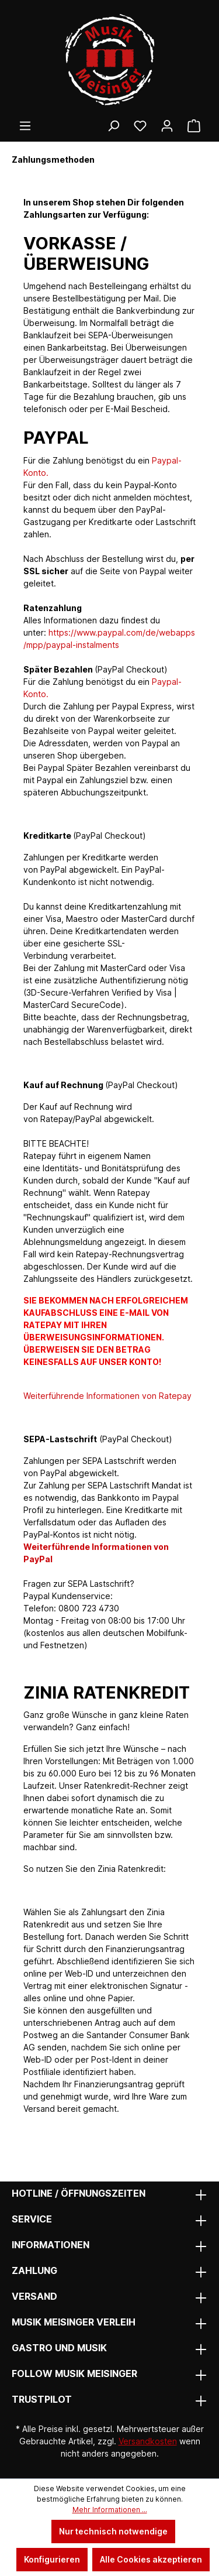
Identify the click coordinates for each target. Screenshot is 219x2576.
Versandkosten (148, 2441)
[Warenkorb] (193, 126)
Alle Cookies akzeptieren (151, 2559)
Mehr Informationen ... (109, 2509)
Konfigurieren (52, 2559)
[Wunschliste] (140, 126)
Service (32, 2219)
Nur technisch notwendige (113, 2531)
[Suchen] (113, 126)
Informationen (50, 2245)
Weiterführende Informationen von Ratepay (107, 1396)
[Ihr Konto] (167, 126)
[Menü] (25, 126)
